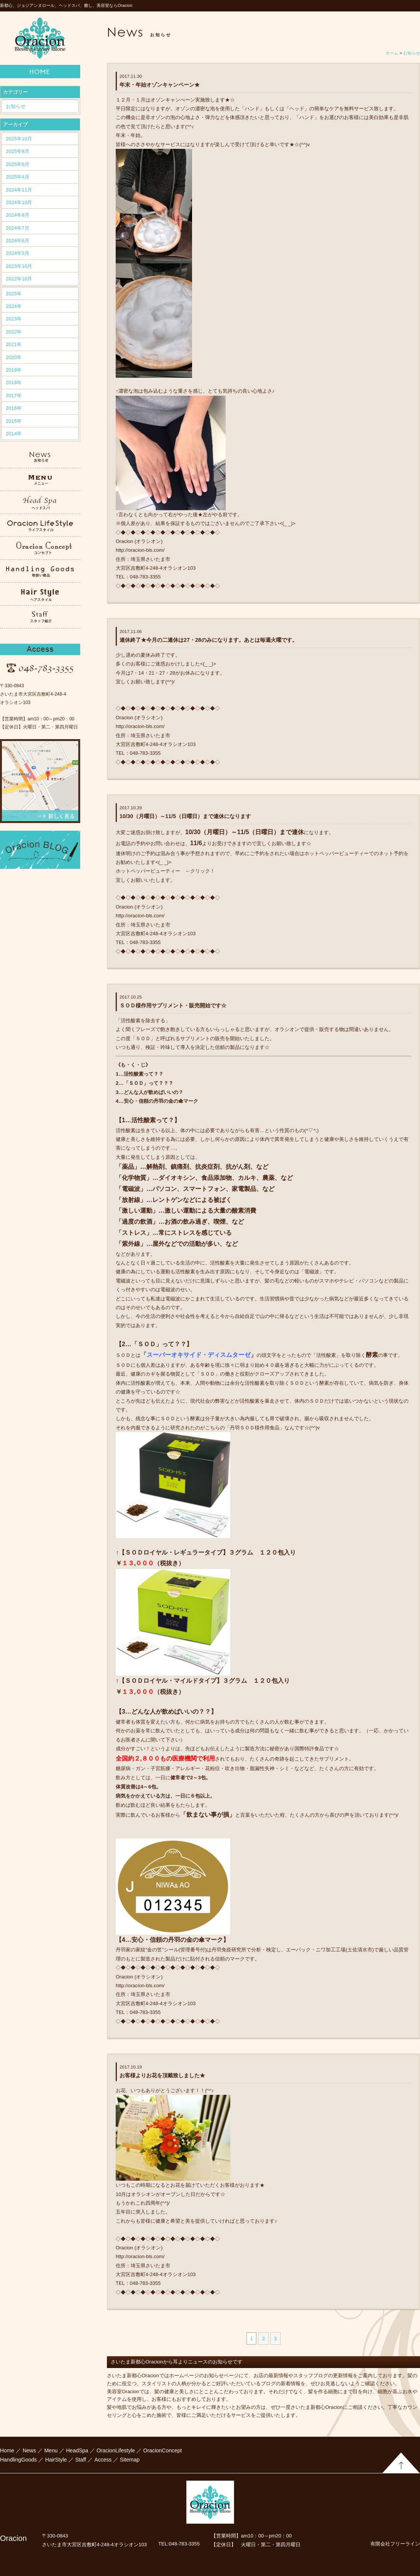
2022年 (14, 332)
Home (7, 2450)
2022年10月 (19, 279)
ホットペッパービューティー (148, 871)
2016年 (14, 408)
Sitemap (129, 2460)
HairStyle (56, 2460)
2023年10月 (19, 266)
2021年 (14, 344)
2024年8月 (17, 215)
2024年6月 (17, 240)
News (29, 2450)
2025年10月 (19, 139)
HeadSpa (77, 2450)
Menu (51, 2450)
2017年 (14, 395)
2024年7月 (17, 228)
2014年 (14, 434)
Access (102, 2460)
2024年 (14, 306)
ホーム (392, 53)
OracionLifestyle (116, 2450)
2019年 (14, 370)
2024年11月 (19, 190)
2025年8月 (17, 151)
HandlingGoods (18, 2460)
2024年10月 (19, 202)
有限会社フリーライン (395, 2544)
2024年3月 (17, 253)
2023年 (14, 319)
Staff (80, 2460)
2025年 (14, 293)
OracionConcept (162, 2450)
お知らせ (16, 106)
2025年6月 (17, 164)
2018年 (14, 382)
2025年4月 (17, 177)
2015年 (14, 421)
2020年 (14, 357)
